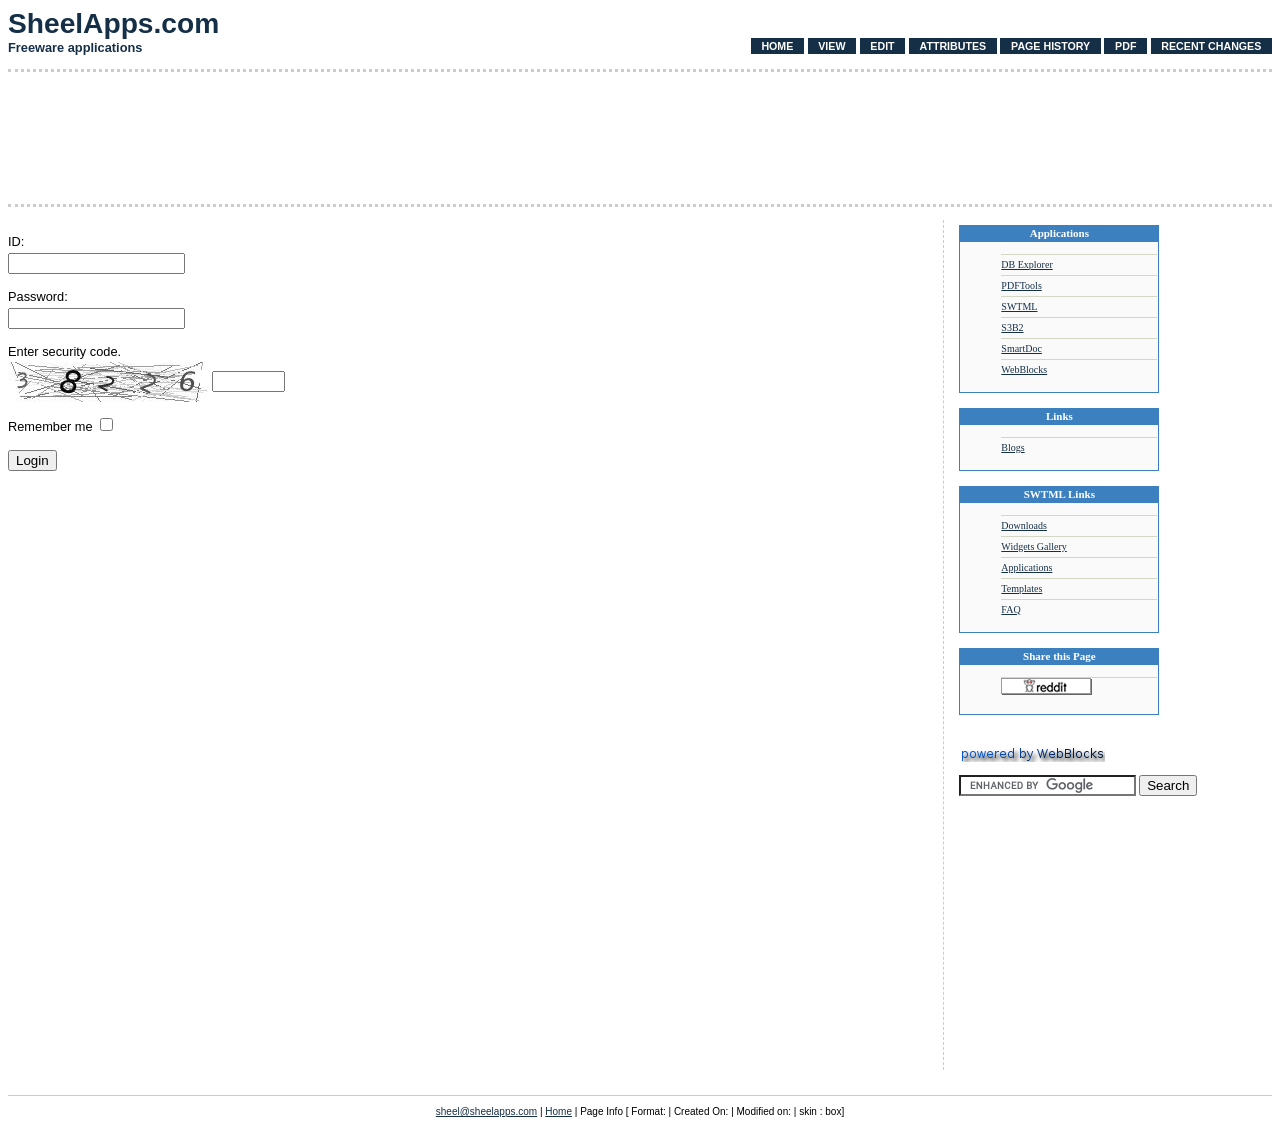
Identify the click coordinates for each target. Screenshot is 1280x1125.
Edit (882, 46)
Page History (1050, 46)
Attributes (952, 46)
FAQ (1010, 609)
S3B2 (1012, 327)
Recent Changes (1211, 46)
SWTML (1019, 306)
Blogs (1012, 447)
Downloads (1024, 525)
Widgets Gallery (1033, 546)
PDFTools (1021, 285)
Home (777, 46)
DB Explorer (1026, 264)
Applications (1026, 567)
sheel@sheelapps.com (486, 1111)
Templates (1021, 588)
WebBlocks (1024, 369)
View (831, 46)
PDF (1125, 46)
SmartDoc (1021, 348)
